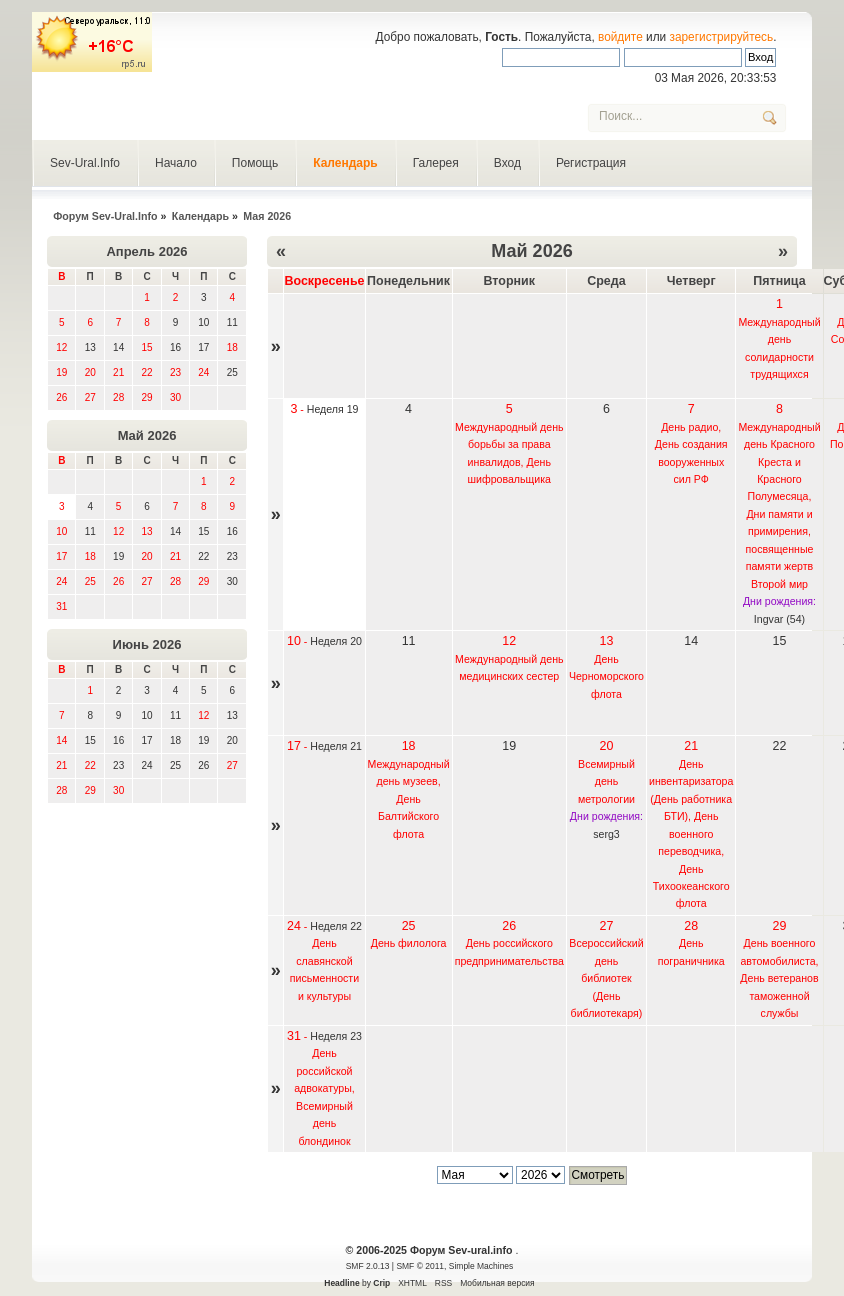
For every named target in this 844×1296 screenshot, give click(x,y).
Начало (176, 163)
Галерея (436, 163)
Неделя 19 (333, 409)
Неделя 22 (336, 926)
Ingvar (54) (779, 619)
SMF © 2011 (420, 1266)
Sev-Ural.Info (85, 163)
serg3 (606, 834)
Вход (507, 163)
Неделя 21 (336, 746)
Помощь (255, 163)
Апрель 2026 (146, 251)
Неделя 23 (336, 1036)
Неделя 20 (336, 641)
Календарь (345, 163)
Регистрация (591, 163)
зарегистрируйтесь (722, 37)
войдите (620, 37)
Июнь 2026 (147, 644)
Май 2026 (147, 435)
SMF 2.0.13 (368, 1266)
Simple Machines (481, 1266)
